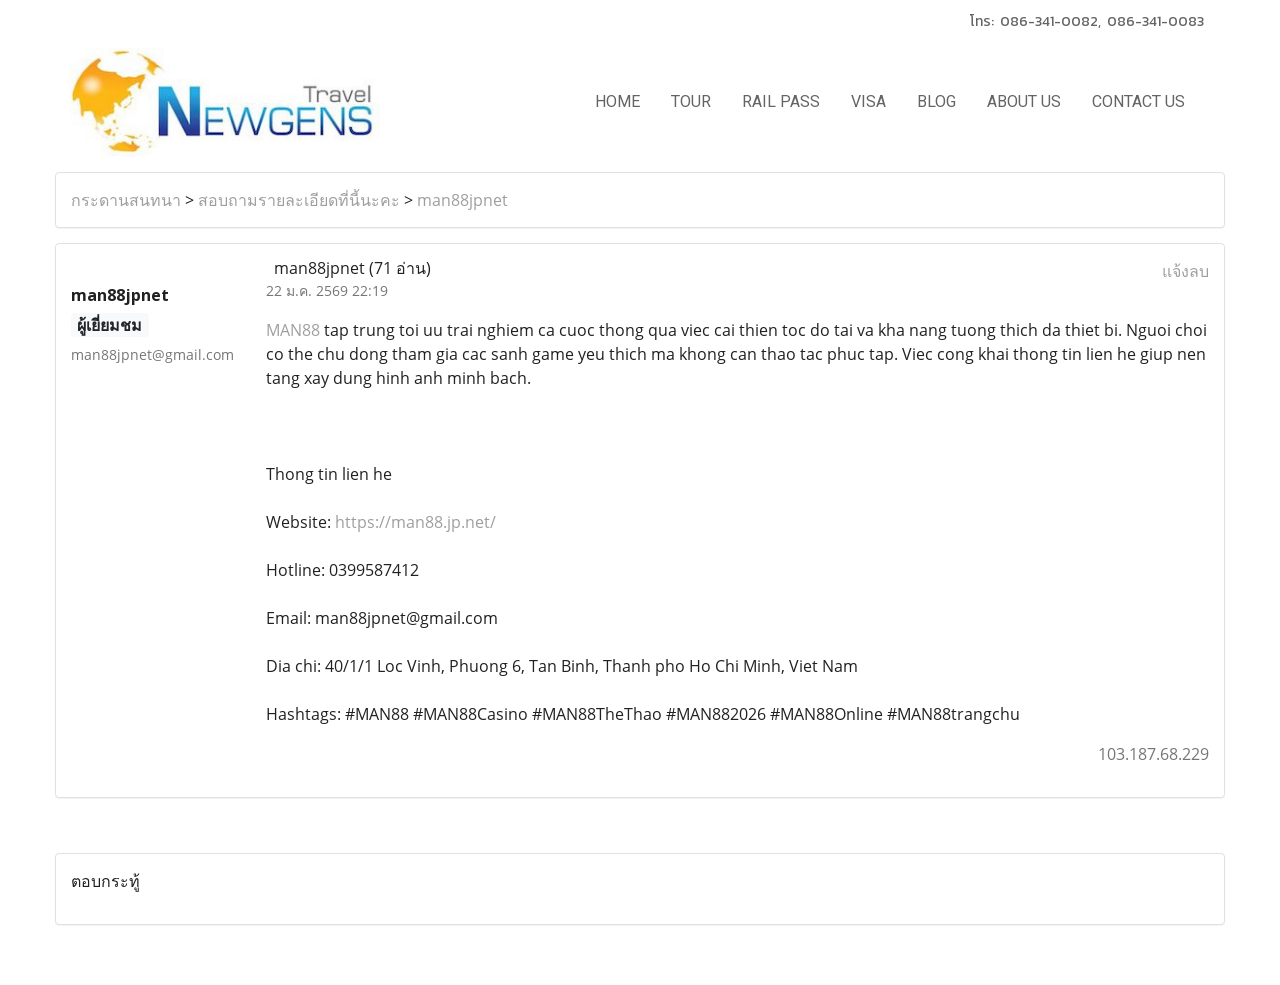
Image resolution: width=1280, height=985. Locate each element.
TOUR (691, 101)
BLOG (936, 101)
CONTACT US (1138, 101)
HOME (617, 101)
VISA (868, 101)
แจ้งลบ (1185, 271)
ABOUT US (1024, 101)
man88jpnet (462, 200)
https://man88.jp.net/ (415, 522)
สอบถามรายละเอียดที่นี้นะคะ (299, 200)
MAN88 (293, 330)
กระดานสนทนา (126, 200)
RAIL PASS (781, 101)
